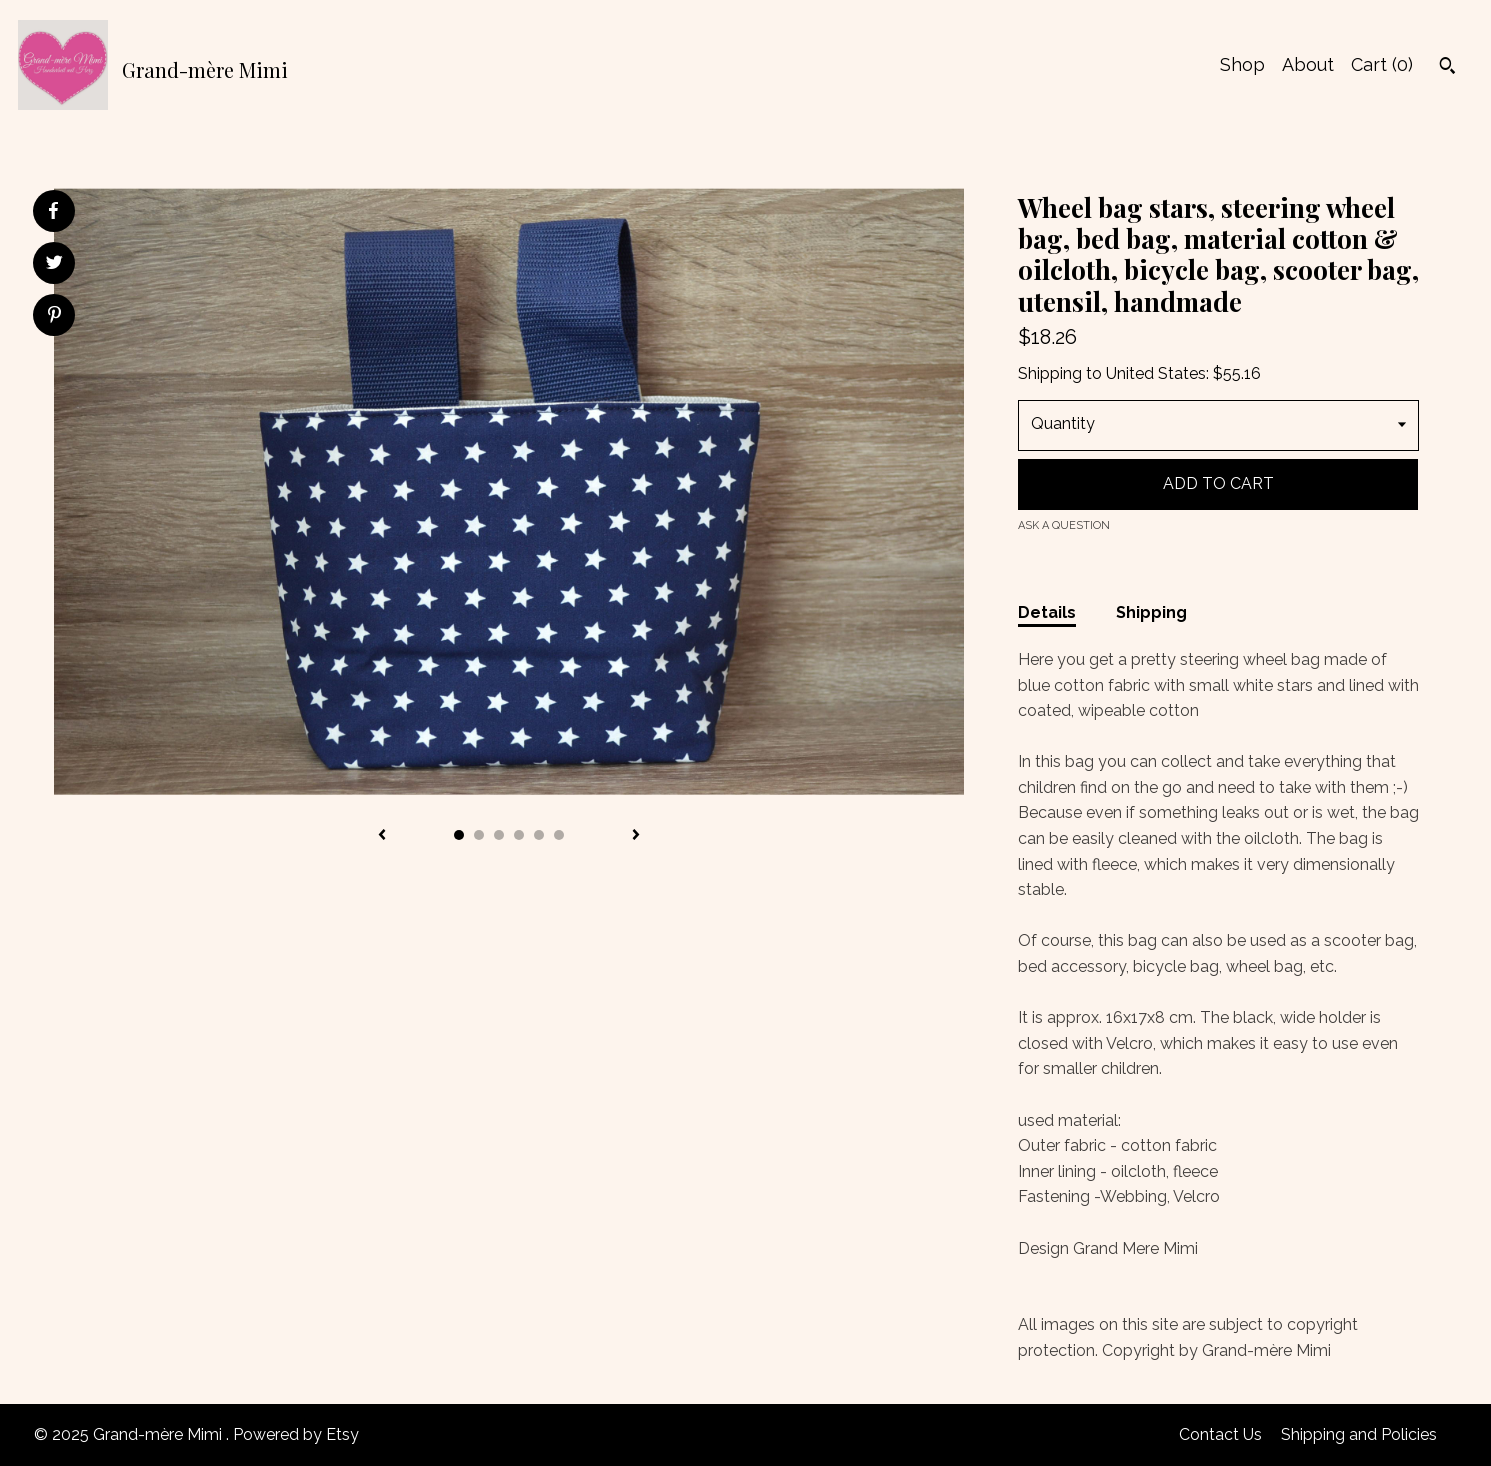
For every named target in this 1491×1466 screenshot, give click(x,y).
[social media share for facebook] (53, 211)
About (1308, 64)
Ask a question (1064, 525)
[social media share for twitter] (54, 265)
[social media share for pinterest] (54, 317)
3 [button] (499, 835)
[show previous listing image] (382, 836)
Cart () (1382, 64)
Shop (1242, 64)
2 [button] (479, 835)
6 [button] (559, 835)
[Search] (1447, 68)
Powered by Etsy (296, 1434)
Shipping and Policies (1359, 1434)
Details (1047, 612)
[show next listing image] (636, 836)
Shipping (1151, 612)
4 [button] (519, 835)
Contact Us (1220, 1434)
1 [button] (459, 835)
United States (1156, 373)
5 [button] (539, 835)
